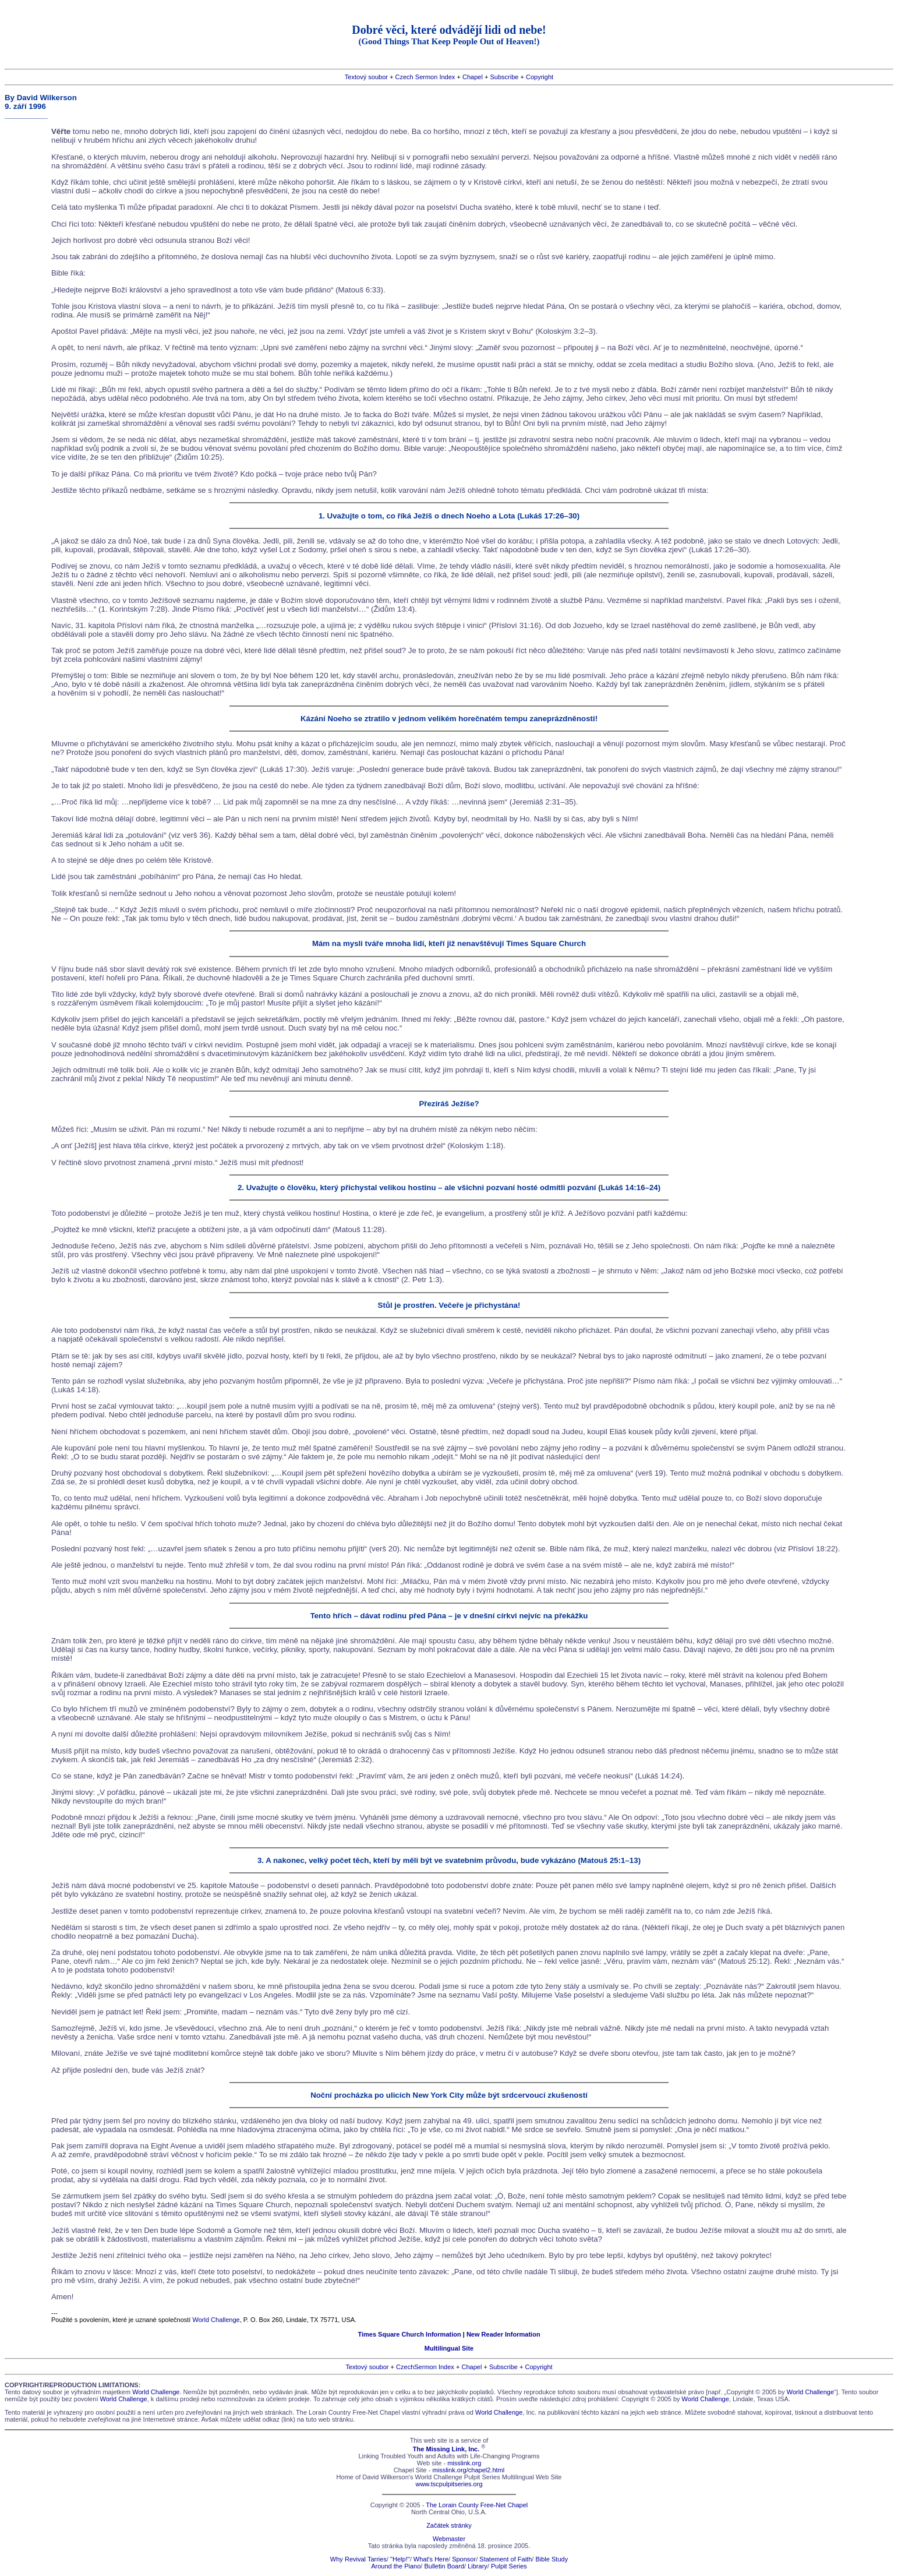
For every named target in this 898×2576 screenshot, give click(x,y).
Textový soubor (366, 76)
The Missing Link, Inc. (446, 2449)
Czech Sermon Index (425, 76)
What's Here (430, 2559)
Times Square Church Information (409, 2334)
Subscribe (504, 76)
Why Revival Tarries (358, 2559)
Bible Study (551, 2559)
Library (477, 2566)
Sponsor (464, 2559)
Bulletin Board (444, 2566)
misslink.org (464, 2462)
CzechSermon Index (425, 2366)
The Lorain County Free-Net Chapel (477, 2504)
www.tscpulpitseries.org (448, 2483)
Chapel (472, 76)
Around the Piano (395, 2566)
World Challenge (215, 2319)
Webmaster (449, 2538)
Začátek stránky (449, 2525)
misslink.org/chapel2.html (469, 2469)
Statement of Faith (505, 2559)
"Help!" (400, 2559)
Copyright (539, 76)
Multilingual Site (449, 2348)
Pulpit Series (509, 2566)
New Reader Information (503, 2334)
